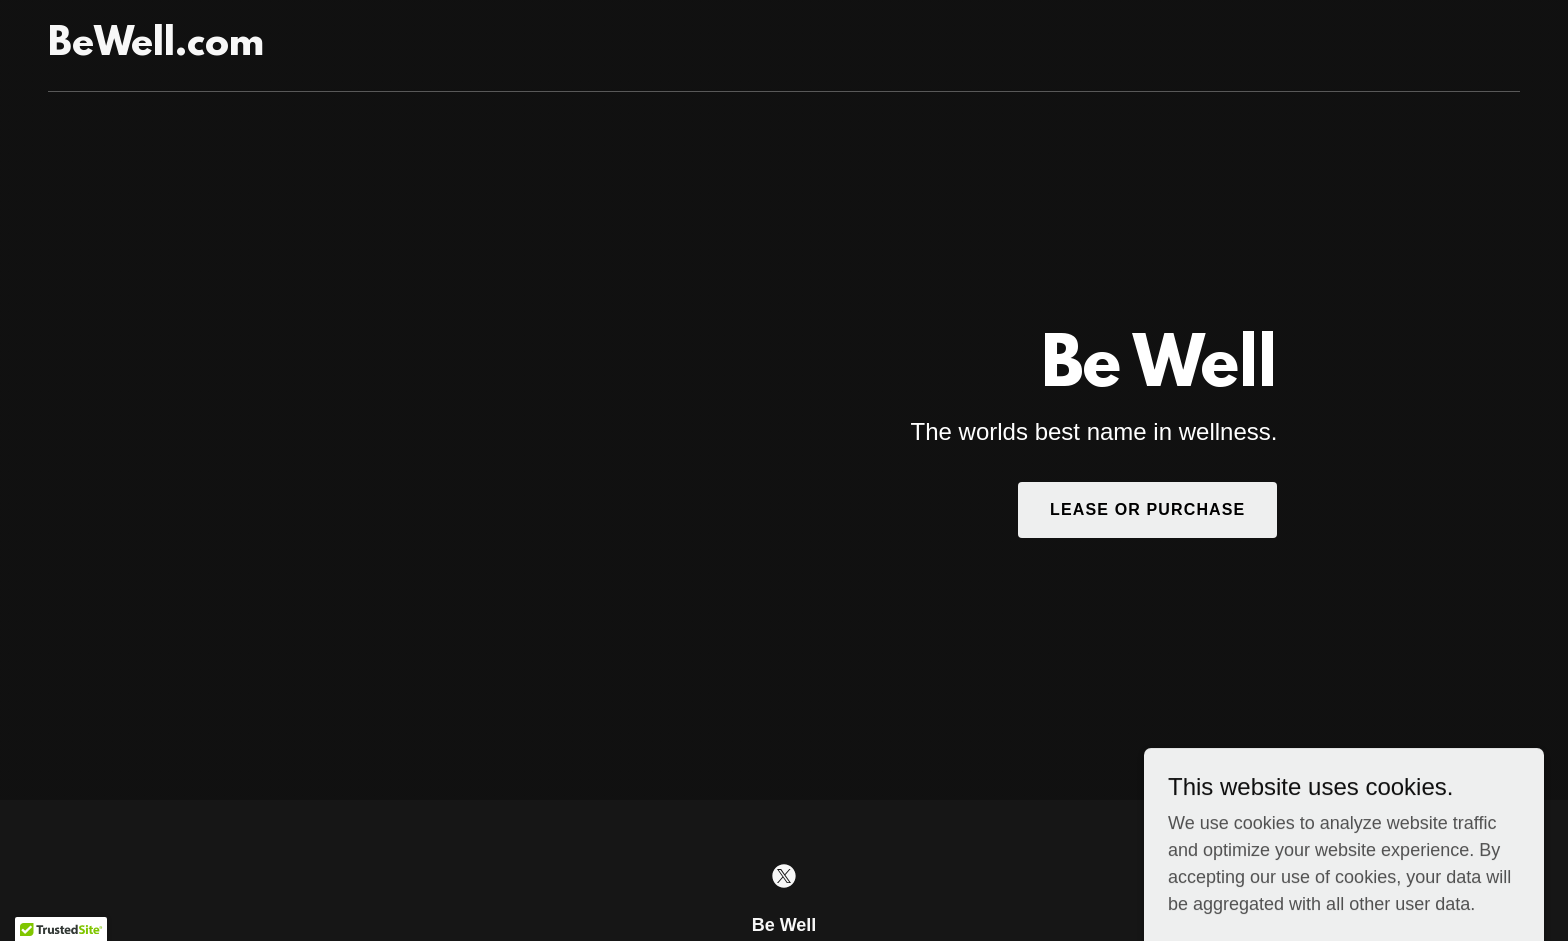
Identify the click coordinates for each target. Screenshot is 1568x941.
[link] (156, 49)
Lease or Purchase (1147, 509)
